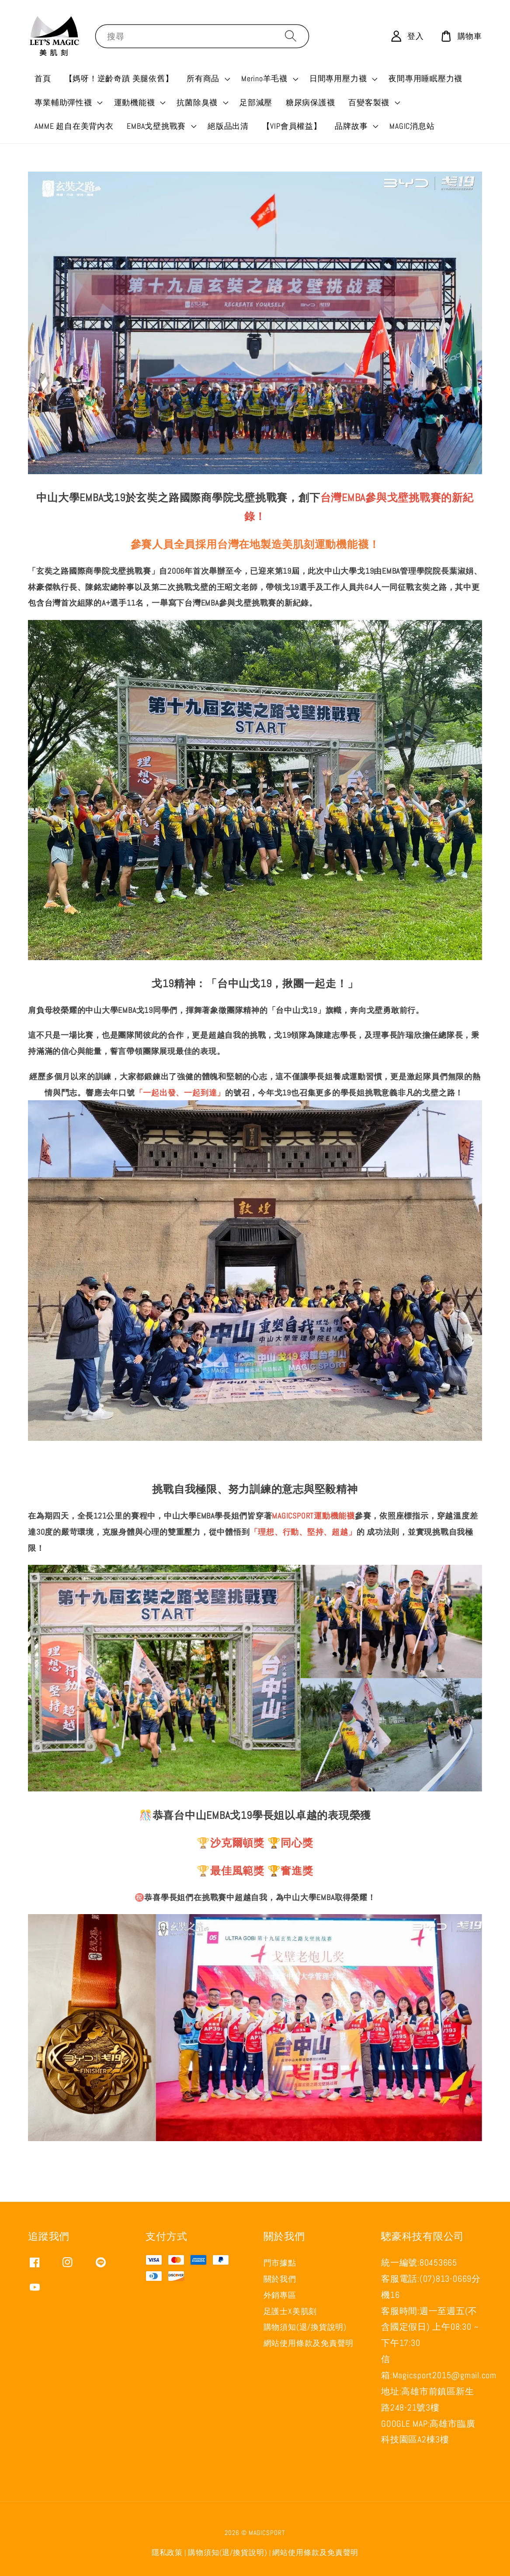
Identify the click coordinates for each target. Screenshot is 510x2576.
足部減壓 (255, 102)
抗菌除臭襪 (197, 102)
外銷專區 (280, 2295)
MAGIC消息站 (411, 126)
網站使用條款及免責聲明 (309, 2343)
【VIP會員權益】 (292, 126)
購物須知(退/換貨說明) (305, 2327)
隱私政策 (167, 2552)
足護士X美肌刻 (290, 2311)
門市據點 (280, 2263)
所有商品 (203, 78)
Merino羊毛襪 (264, 78)
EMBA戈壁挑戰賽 (156, 126)
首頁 (43, 78)
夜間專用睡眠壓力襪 (425, 78)
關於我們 (280, 2279)
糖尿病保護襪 (310, 102)
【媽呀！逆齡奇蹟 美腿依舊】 (119, 78)
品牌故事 (351, 126)
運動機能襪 (134, 102)
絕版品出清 (228, 126)
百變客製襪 (368, 102)
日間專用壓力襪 (338, 78)
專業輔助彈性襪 (63, 102)
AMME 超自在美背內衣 (74, 126)
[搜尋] (291, 36)
